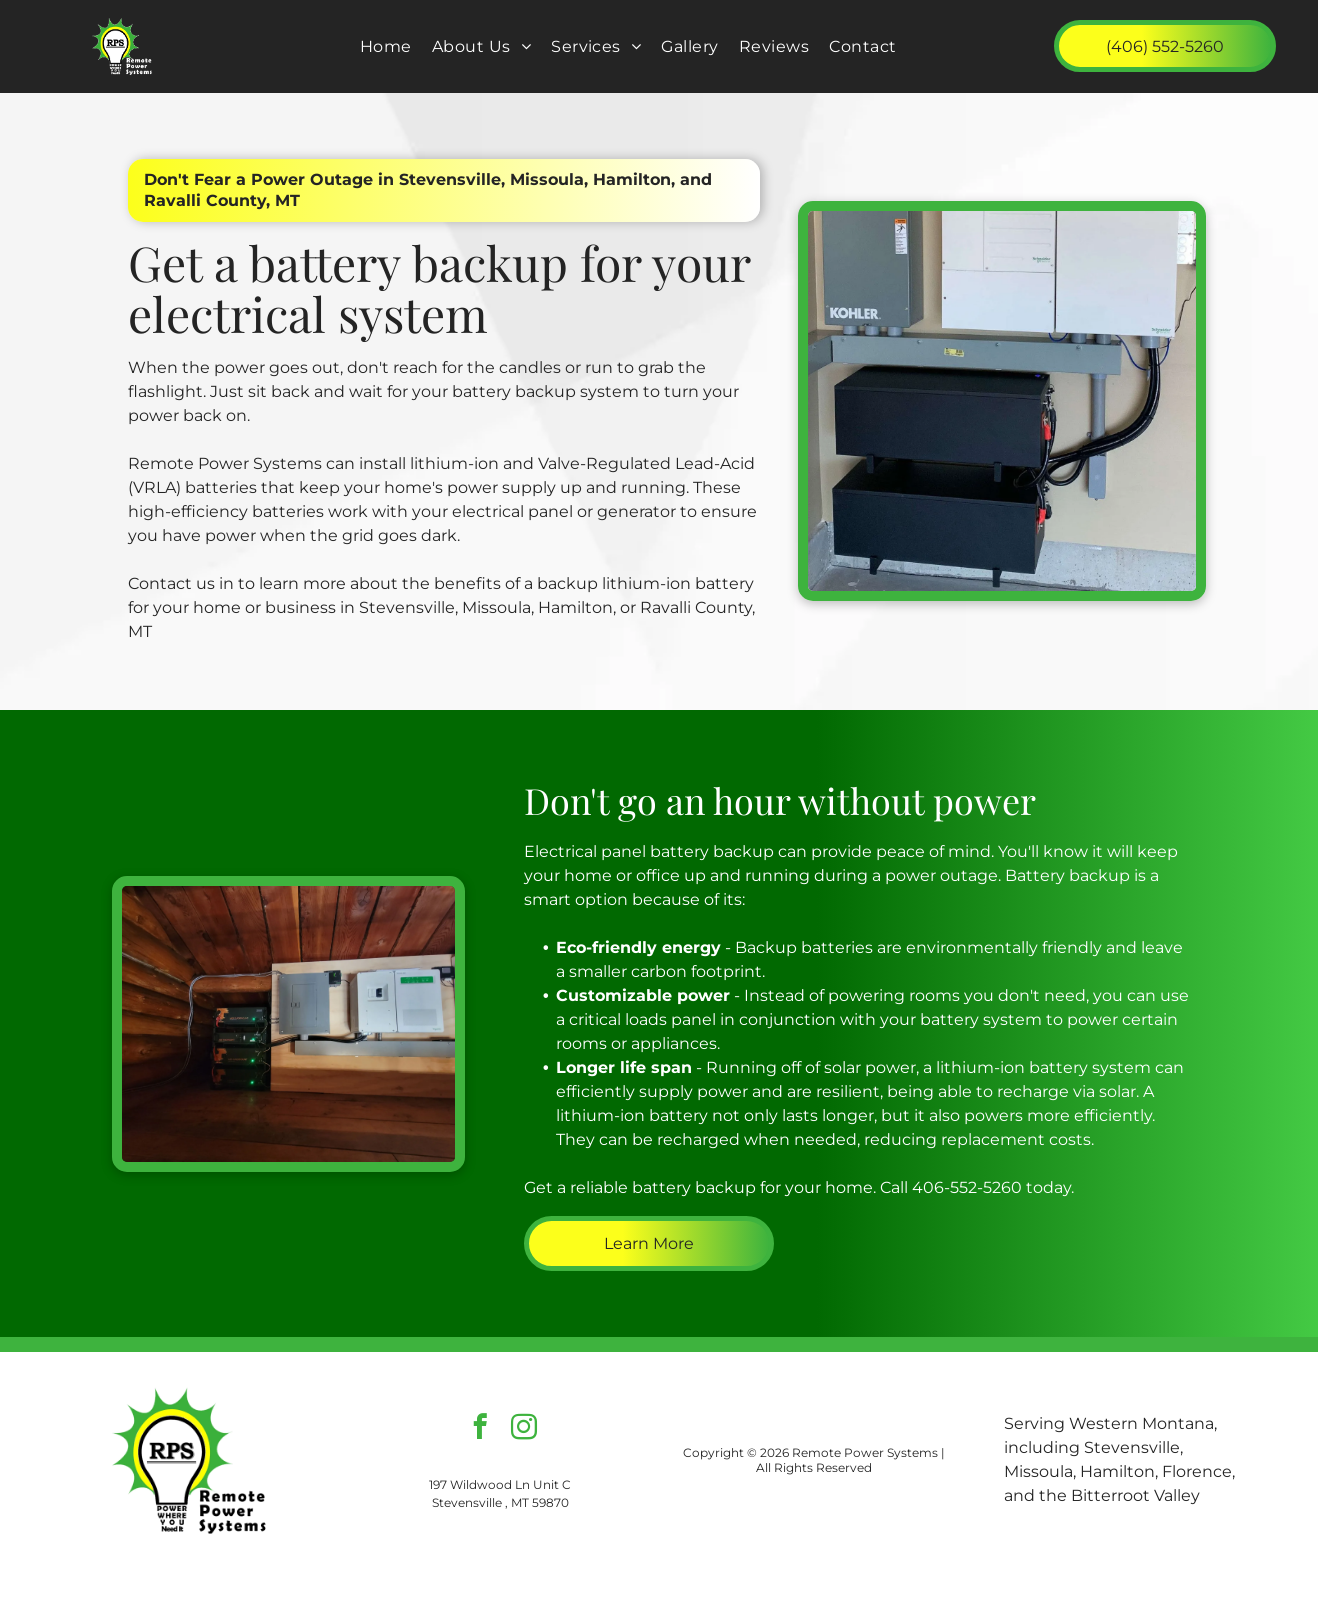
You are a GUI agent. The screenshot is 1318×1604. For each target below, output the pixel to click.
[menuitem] (386, 46)
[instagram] (523, 1430)
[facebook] (479, 1430)
